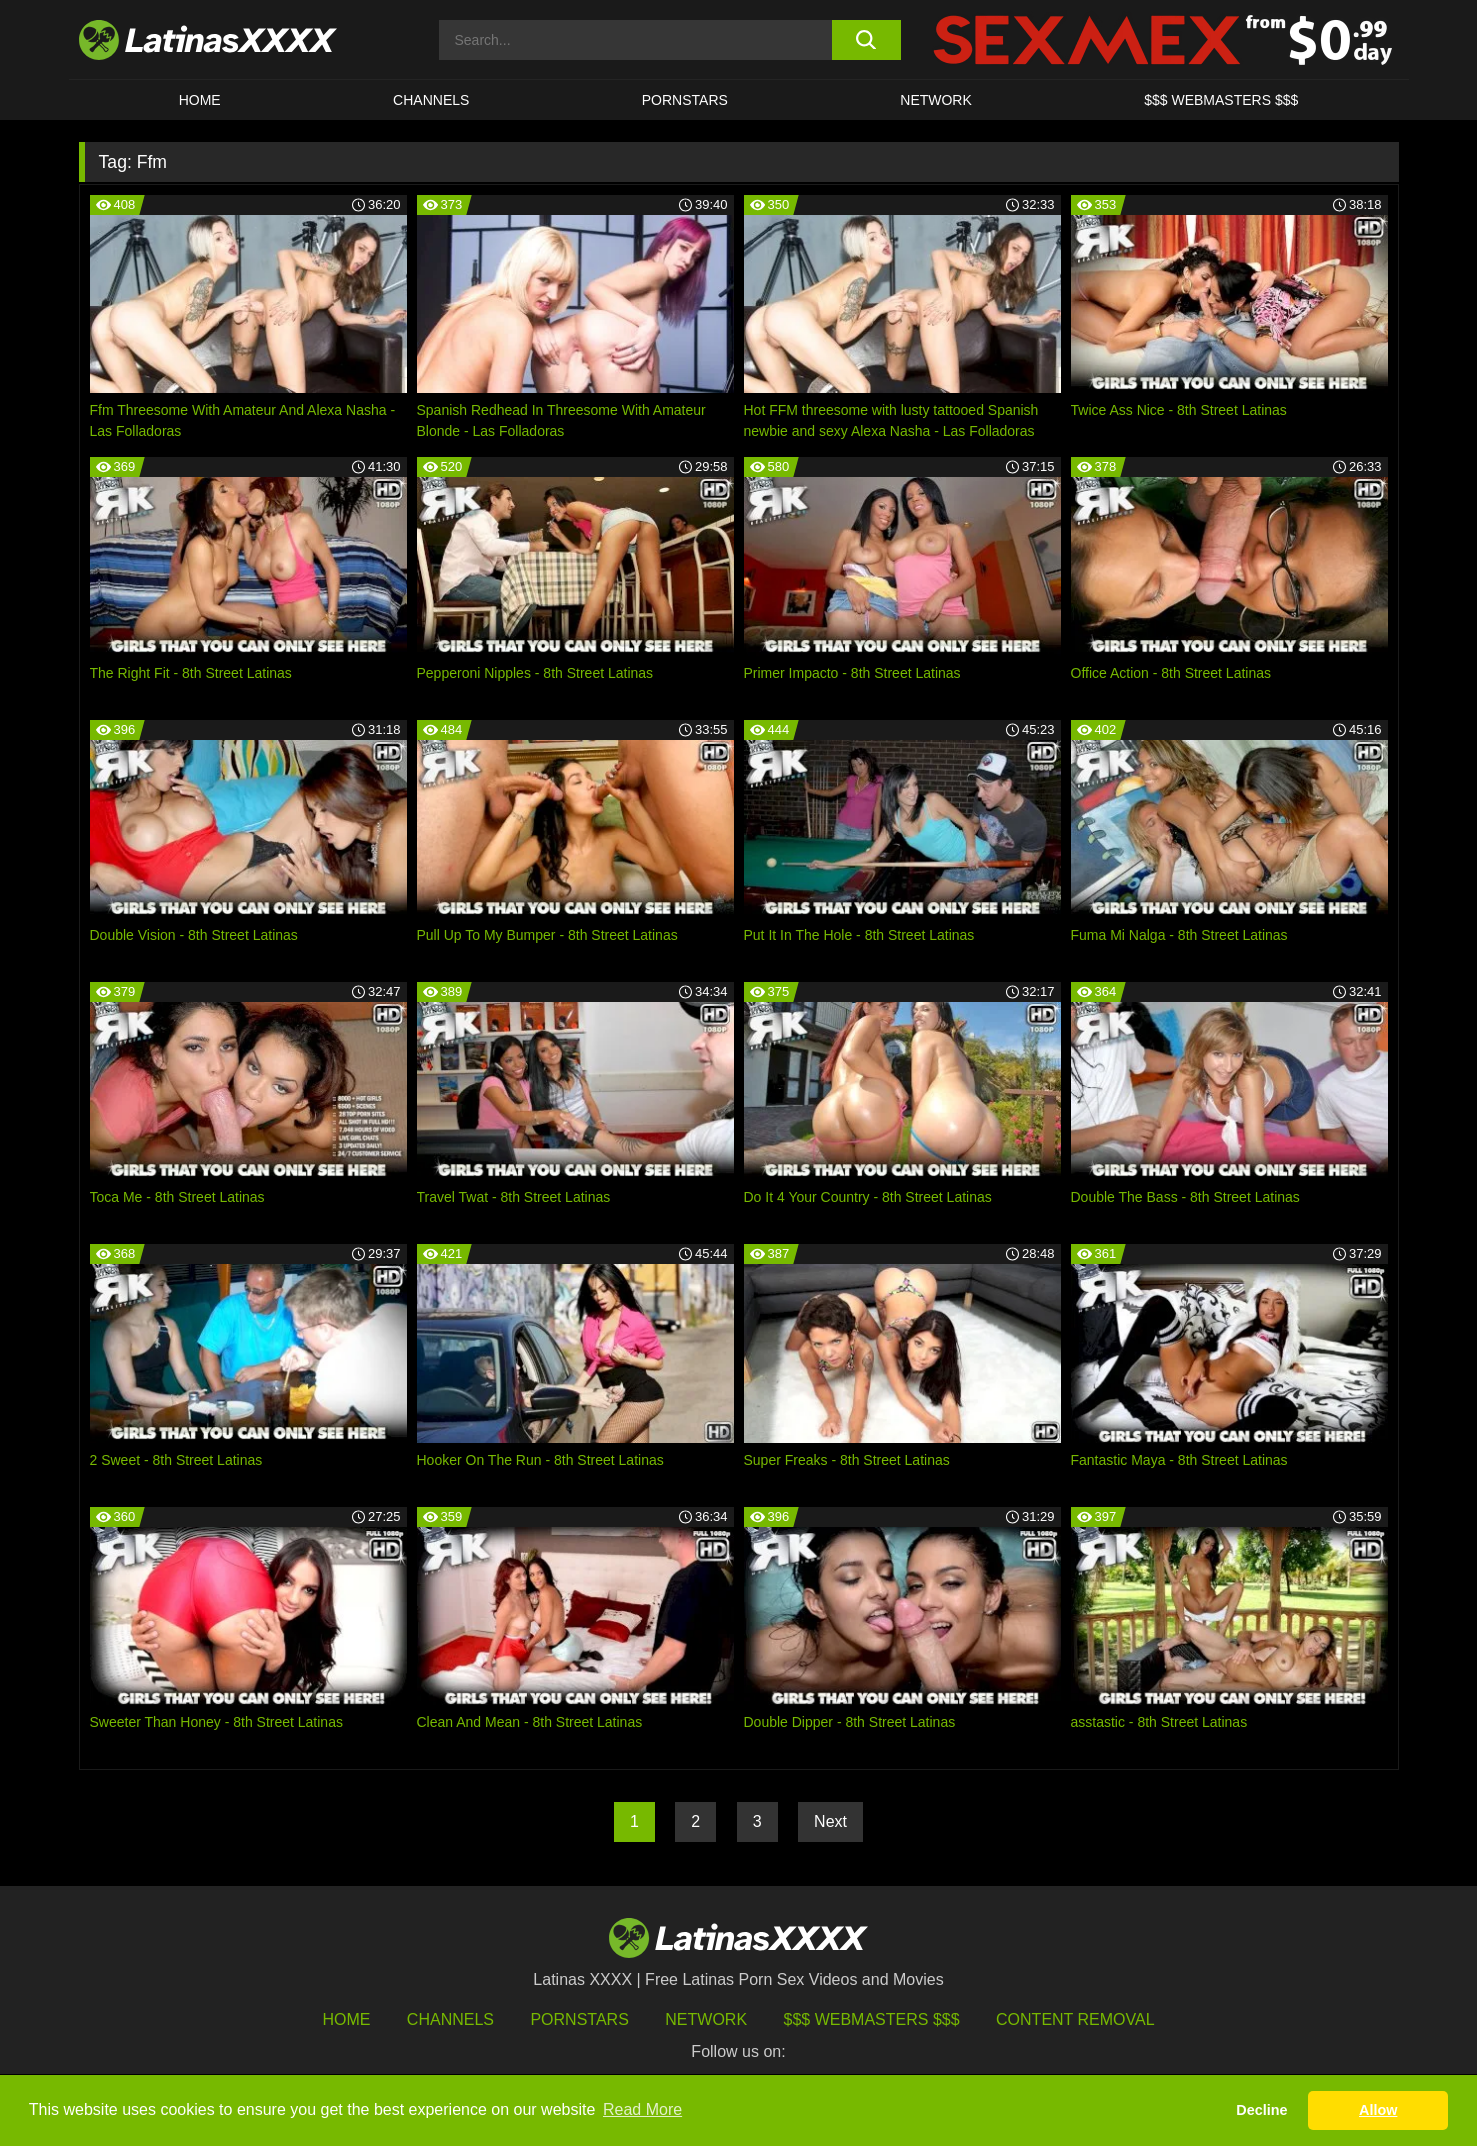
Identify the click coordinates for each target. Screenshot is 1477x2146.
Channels (450, 2019)
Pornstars (685, 100)
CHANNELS (431, 100)
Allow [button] (1378, 2110)
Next (830, 1821)
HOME (200, 100)
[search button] (866, 40)
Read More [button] (642, 2109)
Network (936, 100)
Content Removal (1075, 2019)
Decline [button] (1261, 2110)
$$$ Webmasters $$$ (872, 2019)
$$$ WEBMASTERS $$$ (1221, 100)
